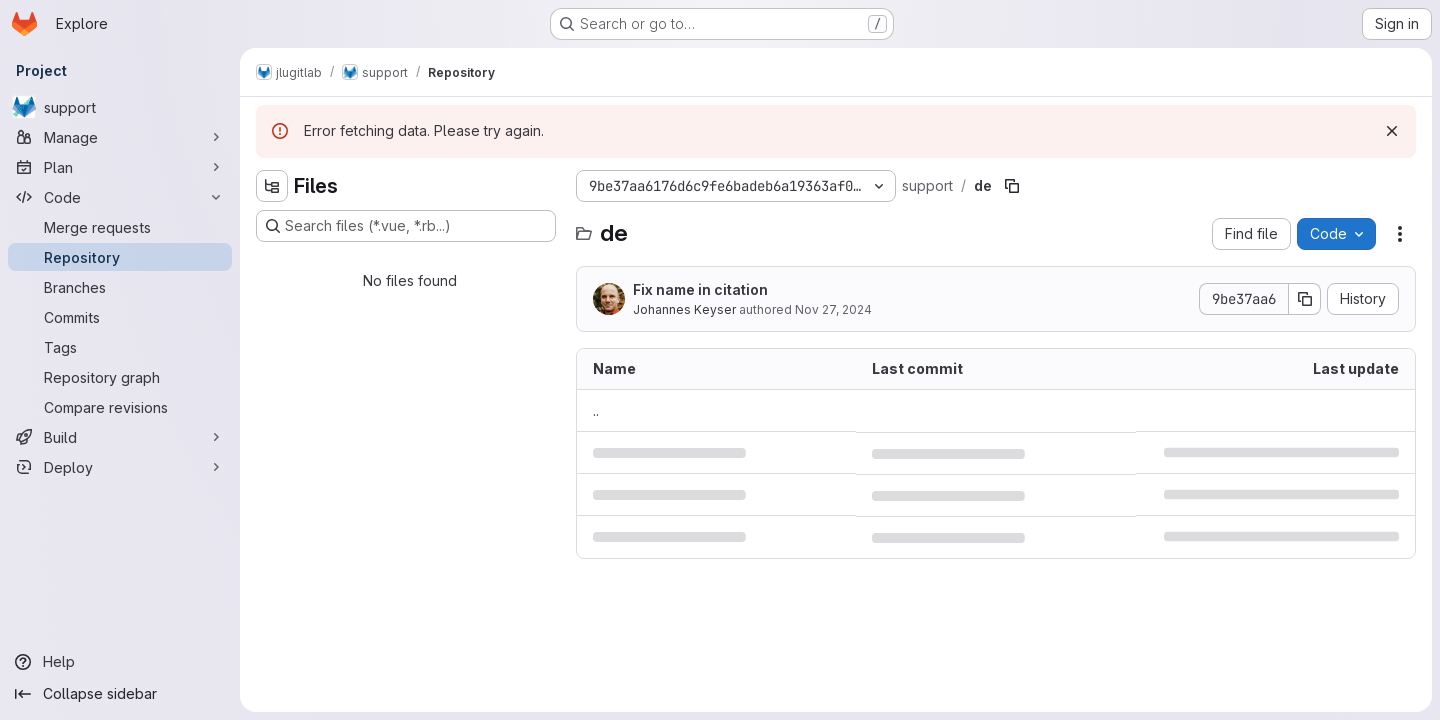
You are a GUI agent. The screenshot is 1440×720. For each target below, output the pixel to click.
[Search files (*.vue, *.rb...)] (406, 226)
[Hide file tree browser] (272, 186)
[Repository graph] (120, 377)
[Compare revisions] (120, 407)
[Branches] (120, 287)
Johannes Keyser (684, 309)
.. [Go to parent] (596, 410)
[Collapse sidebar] (120, 694)
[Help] (120, 662)
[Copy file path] (1012, 186)
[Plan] (120, 167)
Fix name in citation (700, 289)
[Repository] (120, 257)
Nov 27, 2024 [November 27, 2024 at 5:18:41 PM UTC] (833, 309)
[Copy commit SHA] (1305, 299)
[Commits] (120, 317)
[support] (120, 107)
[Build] (120, 437)
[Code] (120, 197)
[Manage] (120, 137)
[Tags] (120, 347)
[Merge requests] (120, 227)
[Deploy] (120, 467)
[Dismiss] (1392, 131)
